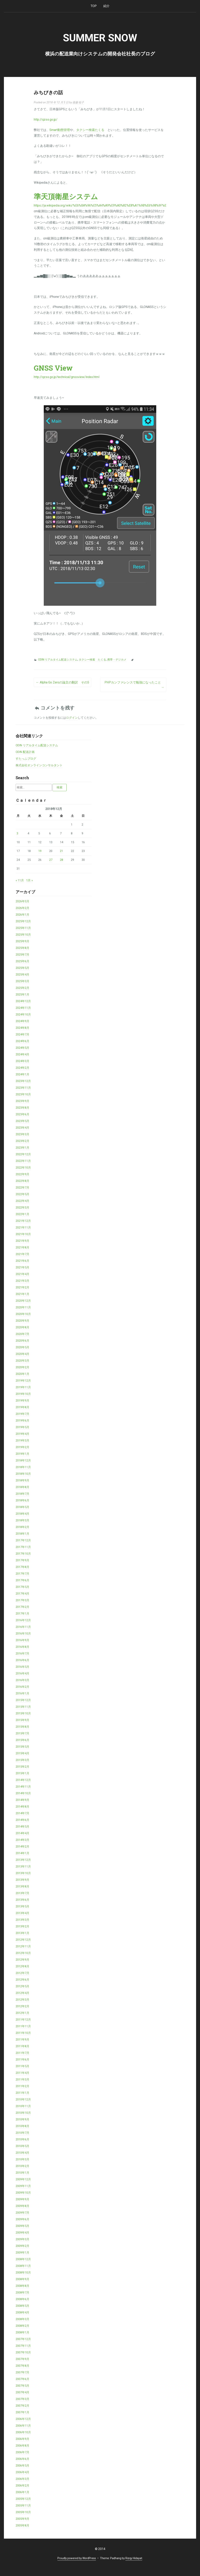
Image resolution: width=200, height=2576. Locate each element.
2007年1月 (22, 2412)
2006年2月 (22, 2485)
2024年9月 (22, 1021)
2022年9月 (22, 1174)
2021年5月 (22, 1267)
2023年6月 (22, 1114)
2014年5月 (22, 1826)
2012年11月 (23, 1946)
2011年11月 (23, 2026)
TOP (94, 6)
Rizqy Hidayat (133, 2558)
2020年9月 (22, 1320)
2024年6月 (22, 1041)
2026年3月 (22, 901)
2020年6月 (22, 1340)
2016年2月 (22, 1687)
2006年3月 (22, 2479)
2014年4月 (22, 1833)
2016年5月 (22, 1667)
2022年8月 (22, 1181)
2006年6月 (22, 2459)
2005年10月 (23, 2512)
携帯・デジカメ (116, 659)
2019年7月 (22, 1414)
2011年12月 (23, 2019)
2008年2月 (22, 2326)
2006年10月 (23, 2432)
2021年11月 (23, 1227)
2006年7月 (22, 2452)
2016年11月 (23, 1627)
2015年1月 (22, 1773)
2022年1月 (22, 1214)
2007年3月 (22, 2399)
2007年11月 (23, 2346)
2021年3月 (22, 1281)
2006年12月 (23, 2419)
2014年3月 (22, 1840)
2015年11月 (23, 1707)
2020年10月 (23, 1314)
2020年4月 (22, 1354)
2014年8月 (22, 1806)
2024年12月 (23, 1001)
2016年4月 (22, 1673)
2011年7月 (22, 2053)
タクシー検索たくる (90, 130)
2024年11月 (23, 1008)
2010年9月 (22, 2119)
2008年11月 (23, 2266)
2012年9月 (22, 1959)
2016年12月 (23, 1620)
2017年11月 (23, 1547)
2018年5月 (22, 1507)
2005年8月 (22, 2525)
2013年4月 (22, 1913)
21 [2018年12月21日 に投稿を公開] (61, 851)
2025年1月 (22, 994)
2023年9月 (22, 1101)
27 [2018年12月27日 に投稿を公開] (50, 860)
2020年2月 (22, 1367)
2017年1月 (22, 1613)
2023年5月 (22, 1121)
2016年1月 (22, 1693)
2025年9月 (22, 941)
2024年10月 (23, 1014)
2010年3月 (22, 2159)
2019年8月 (22, 1407)
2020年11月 (23, 1307)
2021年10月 (23, 1234)
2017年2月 (22, 1607)
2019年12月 (23, 1380)
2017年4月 (22, 1593)
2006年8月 (22, 2445)
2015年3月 (22, 1760)
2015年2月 (22, 1766)
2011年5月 (22, 2066)
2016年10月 (23, 1633)
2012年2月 (22, 2006)
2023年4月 (22, 1127)
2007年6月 (22, 2379)
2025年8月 (22, 948)
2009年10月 (23, 2192)
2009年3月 (22, 2239)
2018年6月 (22, 1500)
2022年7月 (22, 1187)
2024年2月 (22, 1068)
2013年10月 (23, 1873)
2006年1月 (22, 2492)
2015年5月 (22, 1746)
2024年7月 (22, 1034)
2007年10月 (23, 2352)
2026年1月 (22, 914)
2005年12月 (23, 2499)
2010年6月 (22, 2139)
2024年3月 (22, 1061)
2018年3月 (22, 1520)
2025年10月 (23, 934)
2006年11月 (23, 2425)
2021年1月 (22, 1294)
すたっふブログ (26, 758)
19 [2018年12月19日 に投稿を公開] (39, 851)
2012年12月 (23, 1939)
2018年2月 (22, 1527)
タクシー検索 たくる (92, 659)
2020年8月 (22, 1327)
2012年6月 (22, 1979)
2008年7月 (22, 2292)
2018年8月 (22, 1487)
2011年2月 (22, 2086)
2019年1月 (22, 1454)
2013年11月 (23, 1866)
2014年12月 (23, 1780)
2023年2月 (22, 1141)
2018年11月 (23, 1467)
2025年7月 (22, 954)
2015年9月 (22, 1720)
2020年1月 (22, 1374)
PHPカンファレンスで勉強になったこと (134, 685)
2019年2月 (22, 1447)
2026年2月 (22, 908)
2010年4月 (22, 2152)
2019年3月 (22, 1440)
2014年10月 (23, 1793)
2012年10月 (23, 1953)
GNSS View (53, 368)
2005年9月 (22, 2519)
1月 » (29, 880)
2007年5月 (22, 2385)
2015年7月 (22, 1733)
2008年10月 (23, 2272)
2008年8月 (22, 2286)
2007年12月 (23, 2339)
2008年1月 (22, 2332)
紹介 (106, 6)
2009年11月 (23, 2186)
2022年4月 (22, 1201)
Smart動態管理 (59, 130)
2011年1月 (22, 2093)
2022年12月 (23, 1154)
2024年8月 (22, 1028)
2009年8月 (22, 2206)
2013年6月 (22, 1900)
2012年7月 (22, 1973)
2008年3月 (22, 2319)
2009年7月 (22, 2212)
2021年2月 (22, 1287)
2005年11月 (23, 2505)
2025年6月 (22, 961)
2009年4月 (22, 2232)
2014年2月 (22, 1846)
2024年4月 (22, 1054)
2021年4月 (22, 1274)
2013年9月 (22, 1880)
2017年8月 (22, 1567)
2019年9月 (22, 1400)
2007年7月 (22, 2372)
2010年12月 (23, 2099)
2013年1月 (22, 1933)
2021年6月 (22, 1261)
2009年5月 (22, 2226)
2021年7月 (22, 1254)
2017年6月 (22, 1580)
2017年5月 (22, 1587)
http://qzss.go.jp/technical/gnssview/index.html (66, 377)
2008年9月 (22, 2279)
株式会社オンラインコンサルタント (39, 765)
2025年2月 (22, 988)
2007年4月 (22, 2392)
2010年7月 (22, 2133)
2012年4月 (22, 1993)
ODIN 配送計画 (25, 752)
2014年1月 (22, 1853)
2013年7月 (22, 1893)
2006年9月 (22, 2439)
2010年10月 (23, 2113)
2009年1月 (22, 2252)
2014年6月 (22, 1820)
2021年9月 (22, 1241)
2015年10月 (23, 1713)
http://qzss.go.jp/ (45, 119)
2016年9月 (22, 1640)
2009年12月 (23, 2179)
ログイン (72, 717)
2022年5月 (22, 1194)
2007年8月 (22, 2366)
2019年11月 (23, 1387)
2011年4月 (22, 2073)
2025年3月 (22, 981)
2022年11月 (23, 1161)
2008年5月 (22, 2306)
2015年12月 (23, 1700)
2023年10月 (23, 1094)
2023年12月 (23, 1081)
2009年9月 (22, 2199)
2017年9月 (22, 1560)
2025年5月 (22, 968)
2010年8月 (22, 2126)
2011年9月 (22, 2039)
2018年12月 (23, 1460)
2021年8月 (22, 1247)
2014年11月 (23, 1786)
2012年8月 (22, 1966)
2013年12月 (23, 1860)
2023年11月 (23, 1087)
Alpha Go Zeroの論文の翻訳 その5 (62, 682)
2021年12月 (23, 1221)
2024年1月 (22, 1074)
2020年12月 (23, 1300)
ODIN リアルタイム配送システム (58, 659)
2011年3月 (22, 2079)
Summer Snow (100, 38)
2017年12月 (23, 1540)
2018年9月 (22, 1480)
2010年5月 (22, 2146)
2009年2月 (22, 2246)
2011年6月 (22, 2059)
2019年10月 (23, 1394)
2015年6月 (22, 1740)
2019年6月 (22, 1420)
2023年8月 (22, 1107)
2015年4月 (22, 1753)
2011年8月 (22, 2046)
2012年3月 (22, 1999)
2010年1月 (22, 2172)
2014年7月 (22, 1813)
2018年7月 (22, 1494)
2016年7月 (22, 1653)
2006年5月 (22, 2465)
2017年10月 (23, 1553)
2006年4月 (22, 2472)
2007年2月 (22, 2405)
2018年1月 (22, 1533)
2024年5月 (22, 1048)
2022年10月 (23, 1167)
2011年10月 (23, 2033)
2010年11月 (23, 2106)
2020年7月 (22, 1334)
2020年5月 (22, 1347)
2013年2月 (22, 1926)
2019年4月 (22, 1434)
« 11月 (20, 880)
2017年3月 (22, 1600)
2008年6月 (22, 2299)
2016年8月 (22, 1647)
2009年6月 (22, 2219)
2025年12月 (23, 921)
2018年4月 (22, 1513)
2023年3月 (22, 1134)
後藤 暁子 (78, 102)
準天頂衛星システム (66, 196)
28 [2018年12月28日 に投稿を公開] (61, 860)
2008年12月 (23, 2259)
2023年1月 (22, 1147)
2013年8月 (22, 1886)
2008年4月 (22, 2312)
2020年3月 (22, 1360)
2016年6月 (22, 1660)
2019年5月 (22, 1427)
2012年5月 (22, 1986)
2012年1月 (22, 2013)
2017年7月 (22, 1573)
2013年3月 (22, 1920)
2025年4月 (22, 974)
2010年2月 (22, 2166)
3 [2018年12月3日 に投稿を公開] (17, 833)
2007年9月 (22, 2359)
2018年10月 (23, 1474)
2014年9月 (22, 1800)
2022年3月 (22, 1207)
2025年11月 (23, 928)
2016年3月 (22, 1680)
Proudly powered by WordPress (76, 2558)
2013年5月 (22, 1906)
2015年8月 (22, 1726)
